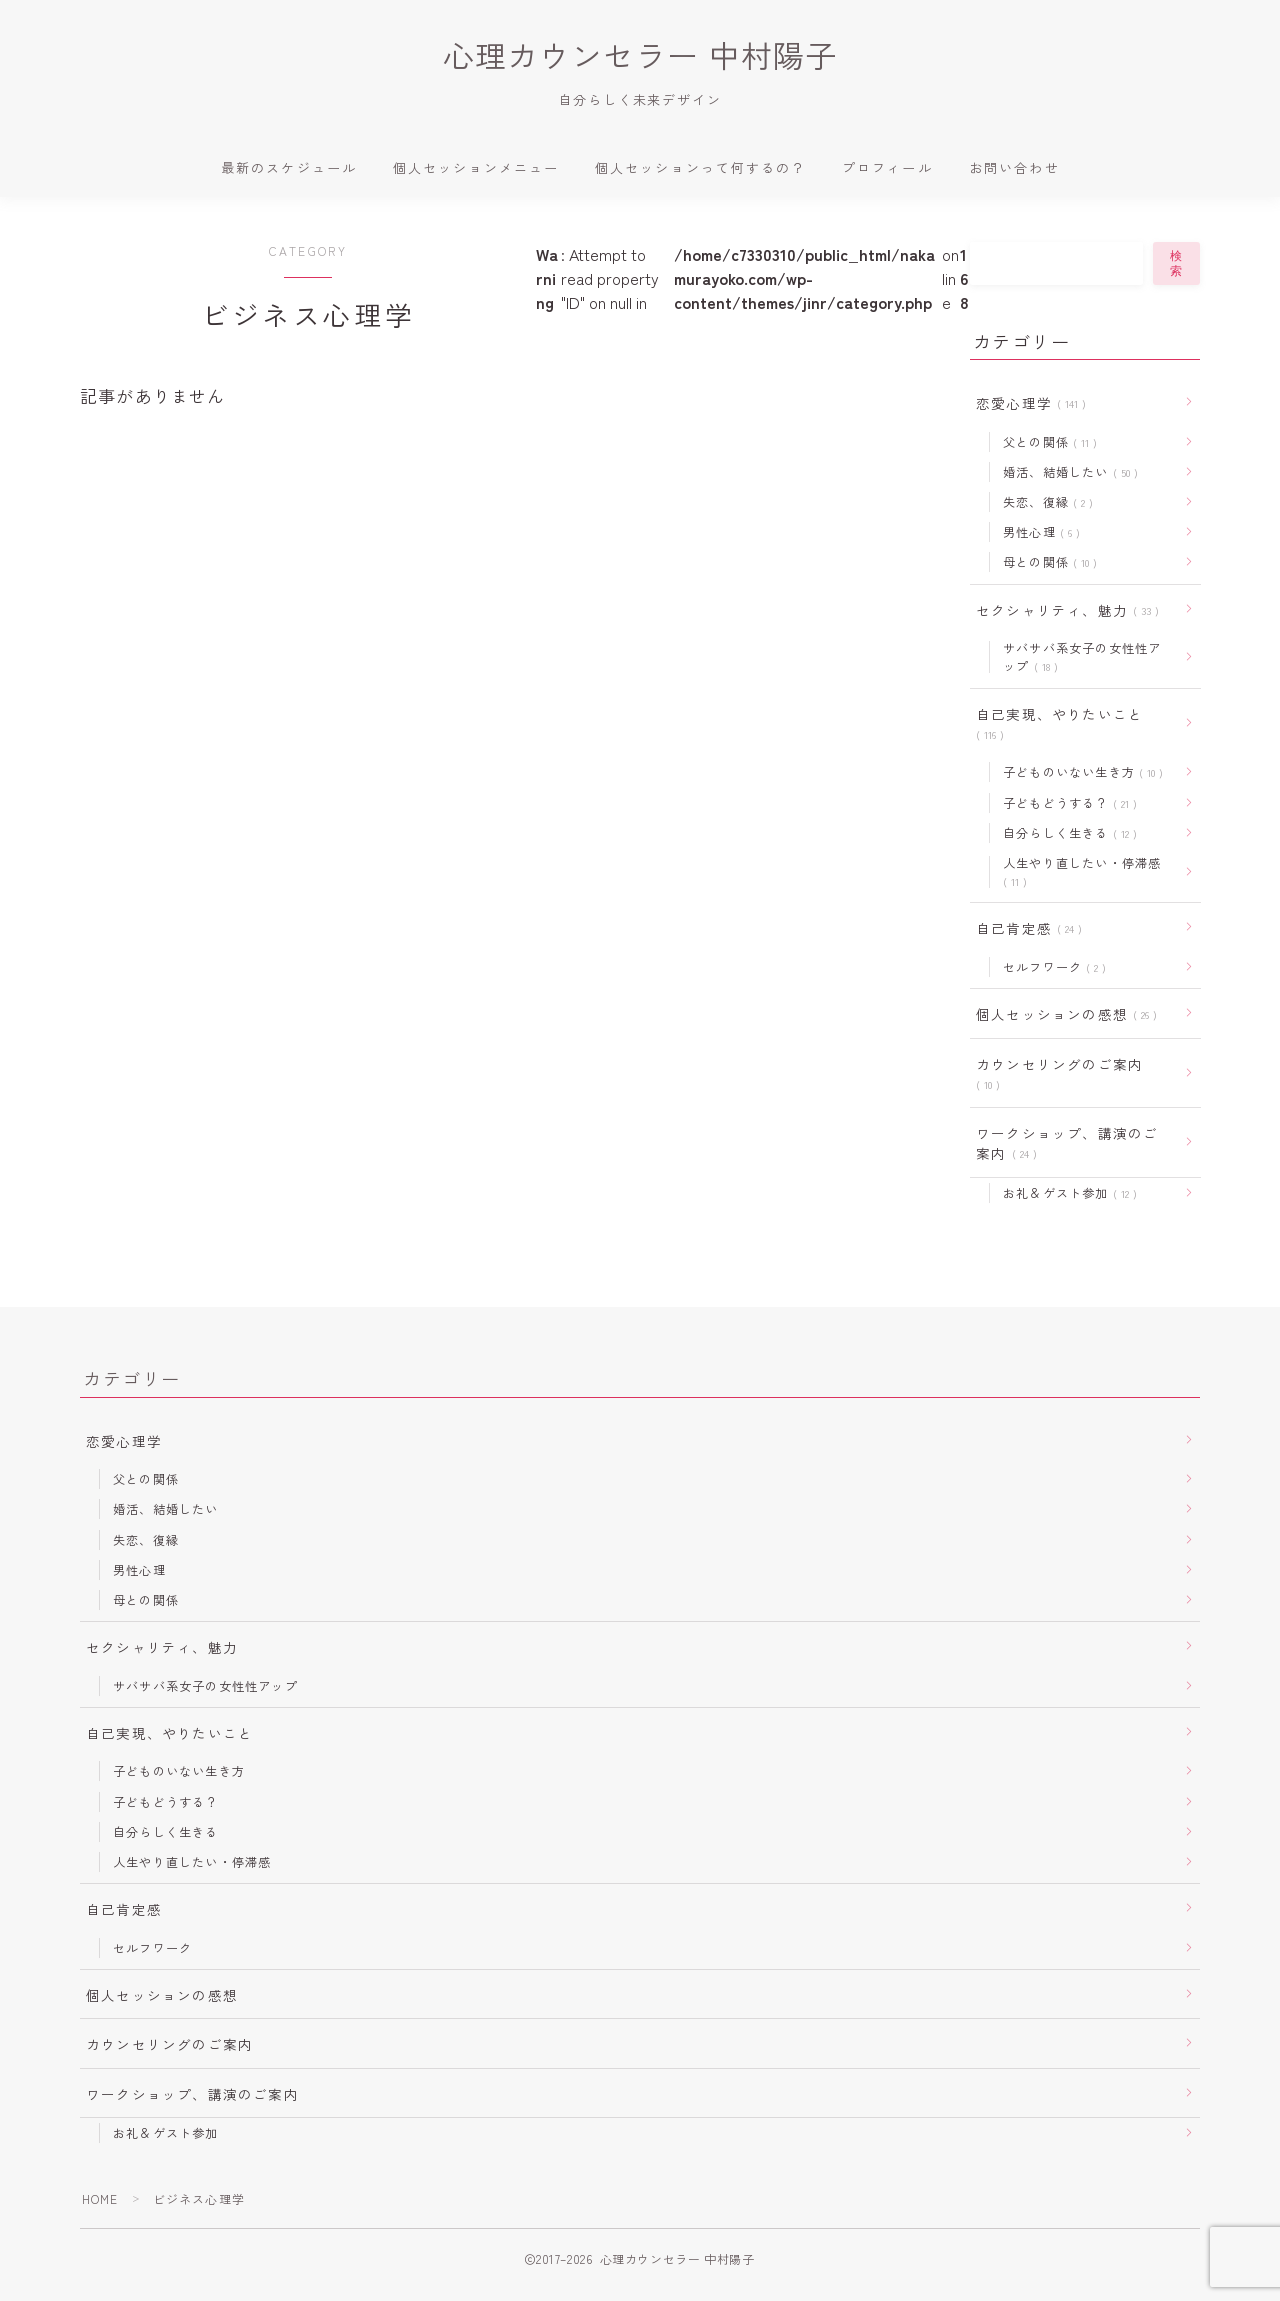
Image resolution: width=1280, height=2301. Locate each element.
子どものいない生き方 (1079, 775)
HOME (100, 2211)
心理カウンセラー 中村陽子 (640, 55)
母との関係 (1046, 563)
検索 (1177, 264)
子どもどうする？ (1066, 805)
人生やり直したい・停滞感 (1082, 875)
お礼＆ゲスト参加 (1066, 1199)
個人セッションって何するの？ (700, 168)
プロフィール (887, 168)
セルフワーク (1050, 970)
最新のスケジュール (289, 168)
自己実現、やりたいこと (1059, 725)
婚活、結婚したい (1066, 473)
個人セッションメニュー (476, 168)
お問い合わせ (1014, 168)
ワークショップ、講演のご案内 (1067, 1149)
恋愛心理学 (1027, 404)
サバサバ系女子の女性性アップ (1082, 659)
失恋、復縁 (1044, 503)
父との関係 (1046, 442)
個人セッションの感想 (1062, 1018)
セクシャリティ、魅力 (1063, 612)
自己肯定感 (1025, 932)
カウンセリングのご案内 (1059, 1078)
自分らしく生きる (1066, 835)
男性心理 (1037, 533)
